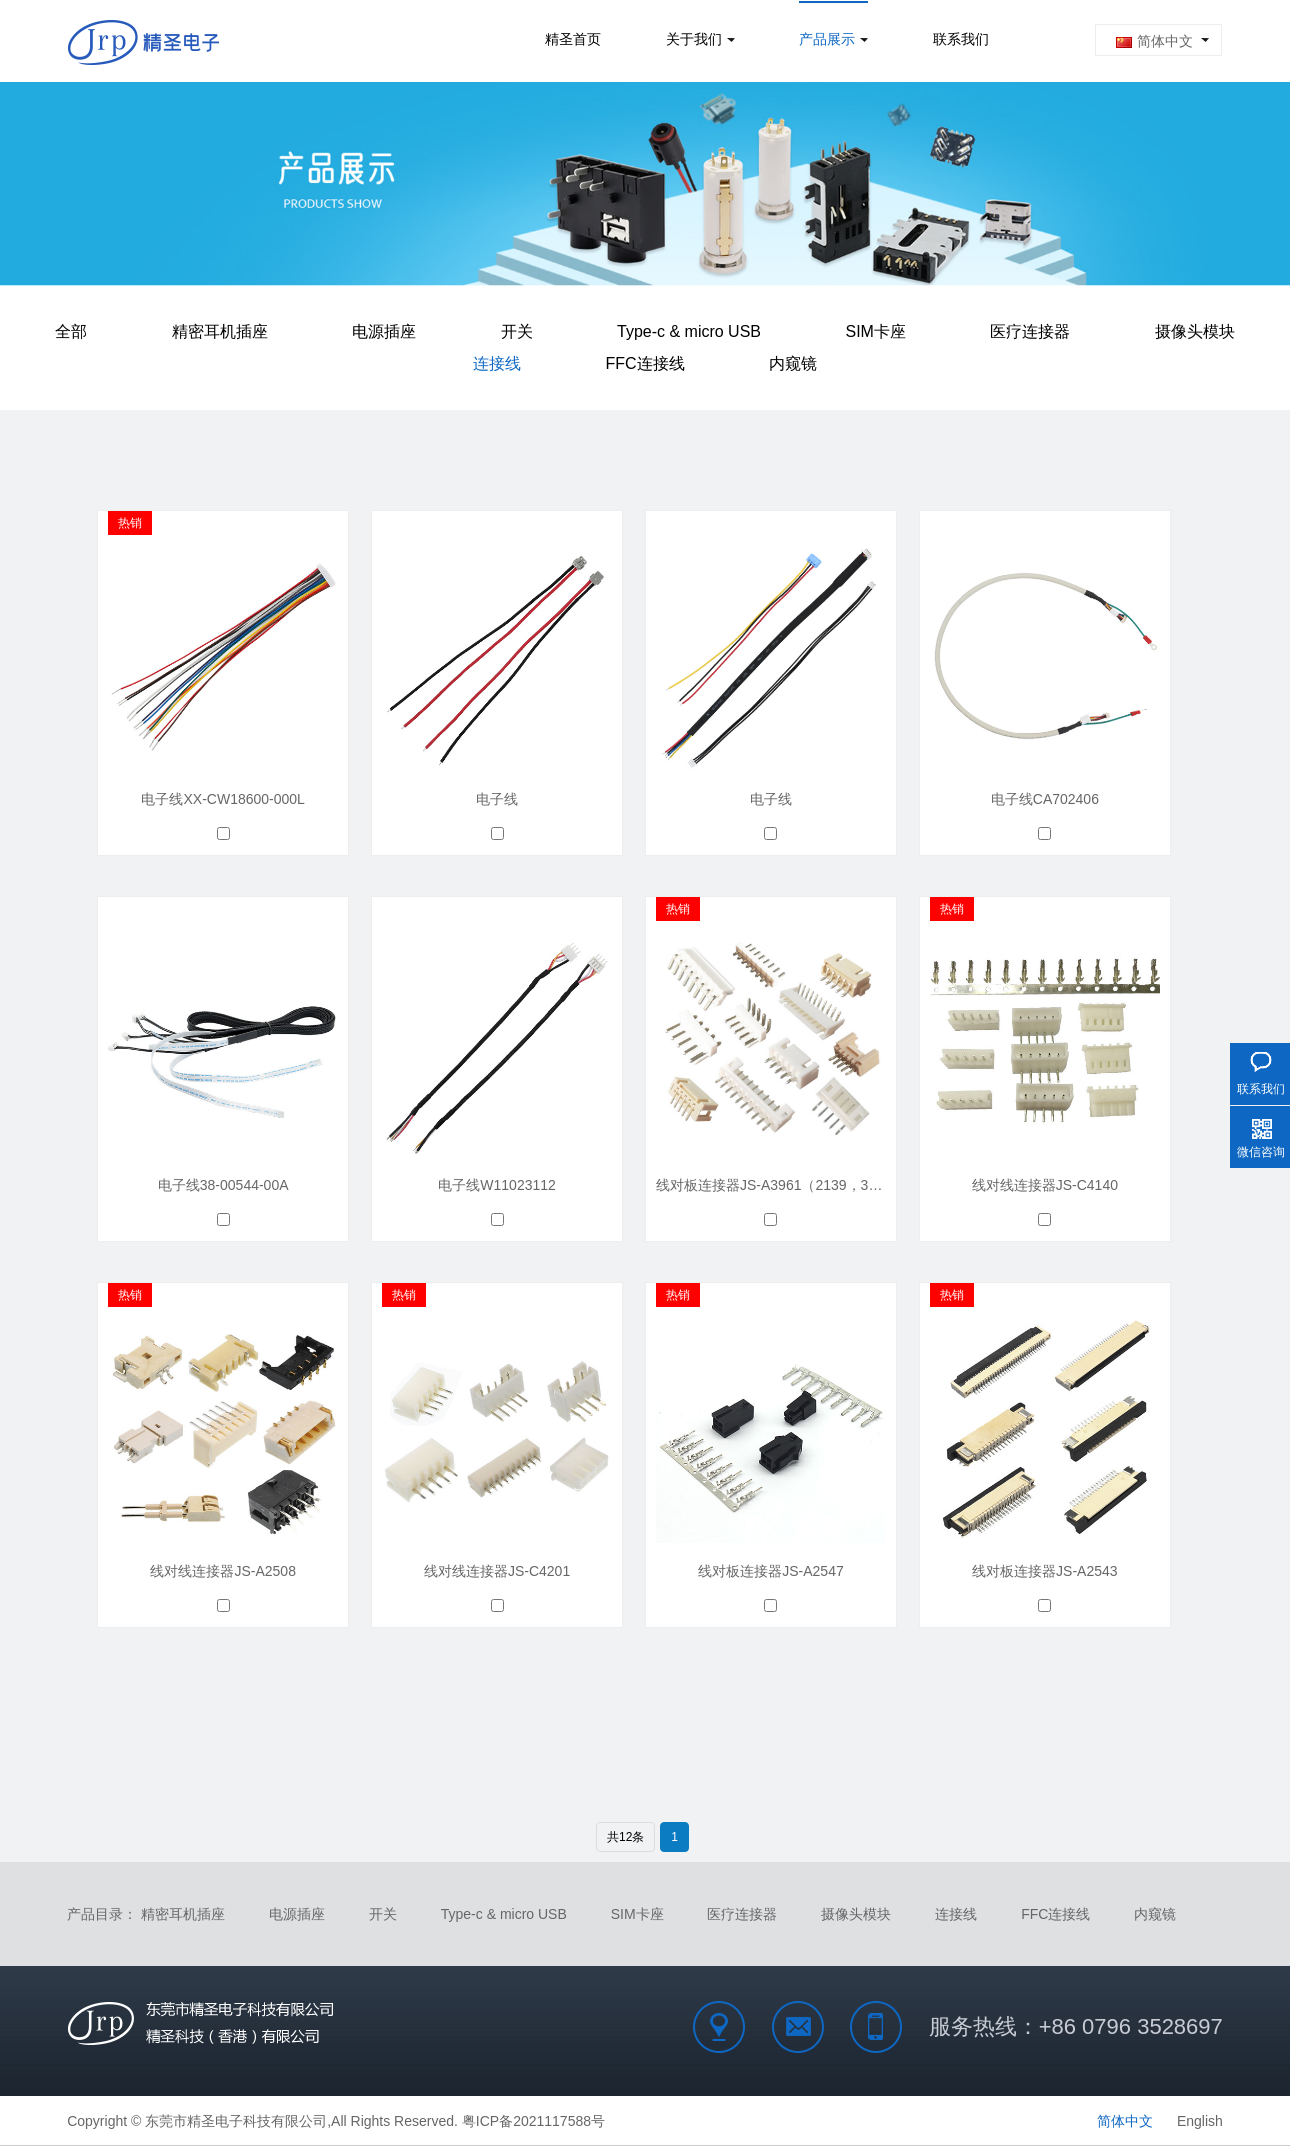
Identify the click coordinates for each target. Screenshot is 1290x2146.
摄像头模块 (1195, 327)
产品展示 (827, 41)
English (1200, 2121)
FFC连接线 (644, 351)
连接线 (497, 351)
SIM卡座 (875, 327)
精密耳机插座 (220, 327)
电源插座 (384, 327)
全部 (71, 327)
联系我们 (961, 41)
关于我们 (694, 41)
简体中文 (1154, 41)
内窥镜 (793, 351)
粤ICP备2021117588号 (533, 2121)
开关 (517, 327)
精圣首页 (573, 41)
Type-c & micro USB (689, 327)
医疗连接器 (1030, 327)
